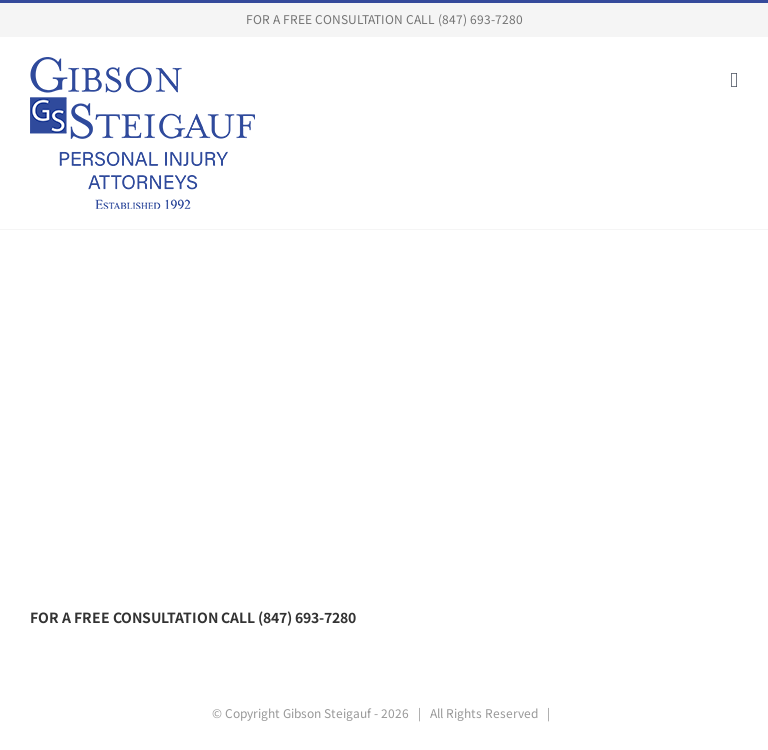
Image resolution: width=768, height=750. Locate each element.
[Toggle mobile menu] (734, 80)
